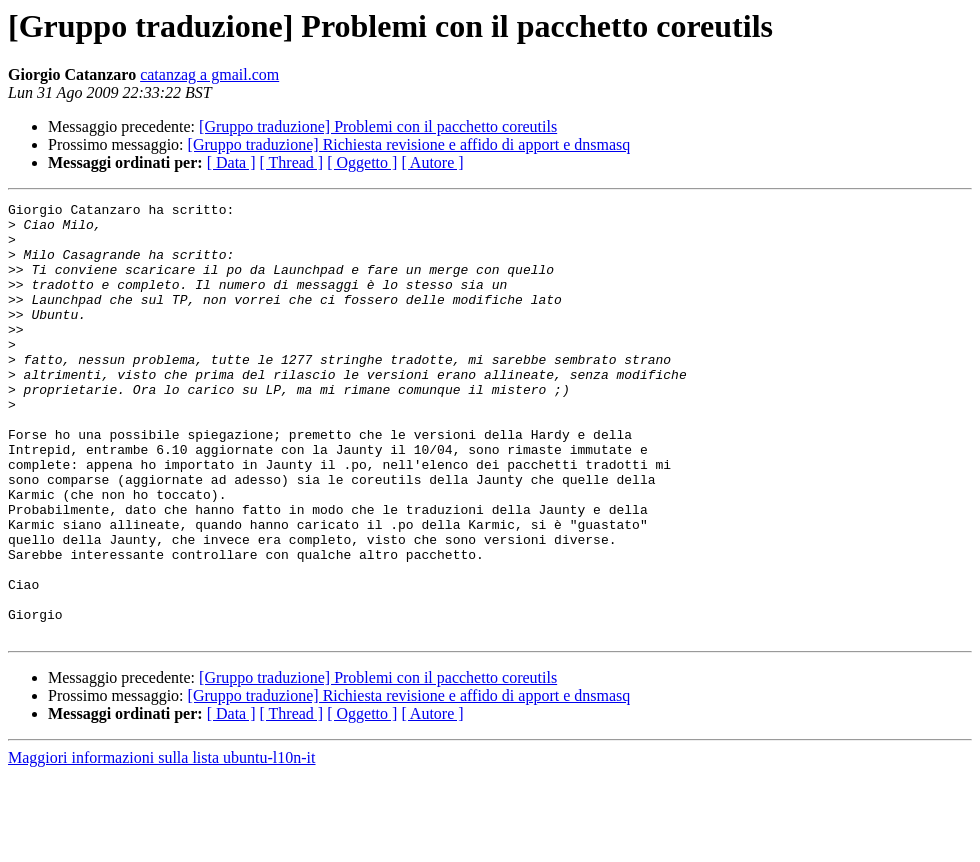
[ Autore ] (432, 162)
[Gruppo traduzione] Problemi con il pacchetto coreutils (378, 126)
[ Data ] (231, 162)
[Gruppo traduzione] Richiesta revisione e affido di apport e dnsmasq (409, 144)
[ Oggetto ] (362, 162)
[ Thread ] (292, 162)
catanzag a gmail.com (209, 74)
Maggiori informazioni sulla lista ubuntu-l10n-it (162, 844)
